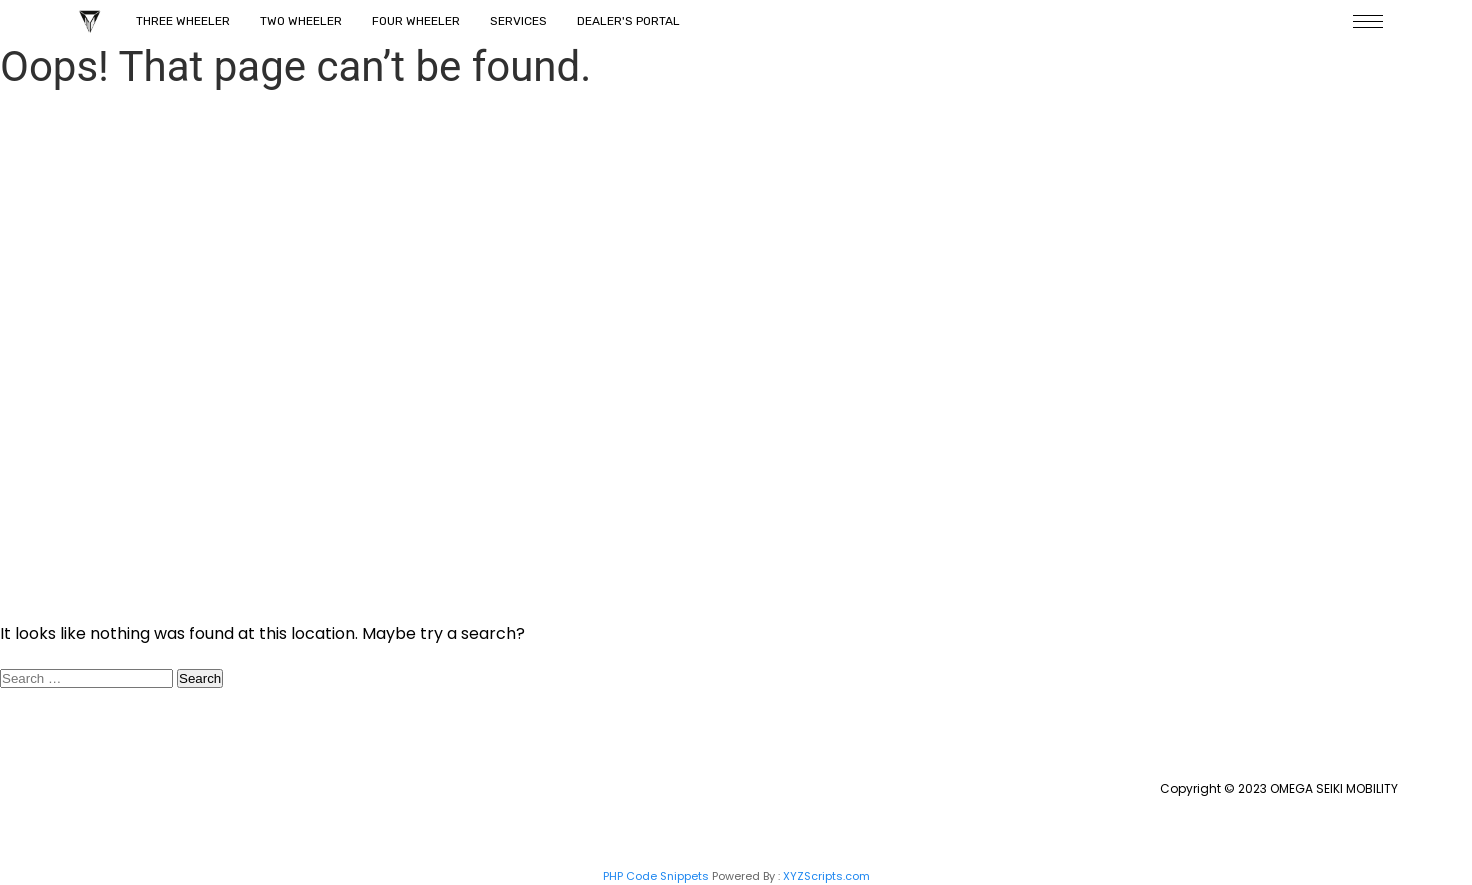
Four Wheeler (416, 21)
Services (518, 21)
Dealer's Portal (628, 21)
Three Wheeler (183, 21)
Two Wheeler (301, 21)
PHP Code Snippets (656, 876)
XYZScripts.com (826, 876)
